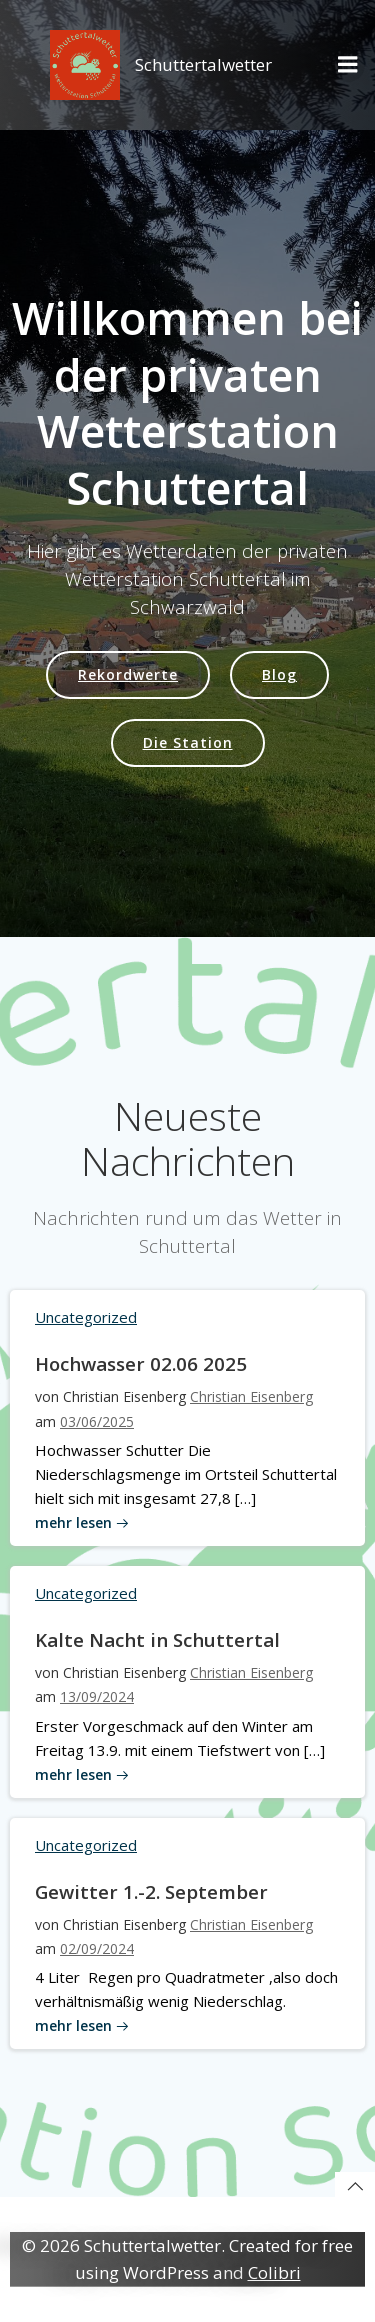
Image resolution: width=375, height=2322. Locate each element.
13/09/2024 (97, 1696)
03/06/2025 (97, 1421)
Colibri (274, 2272)
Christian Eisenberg (251, 1396)
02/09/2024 (97, 1948)
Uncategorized (86, 1317)
